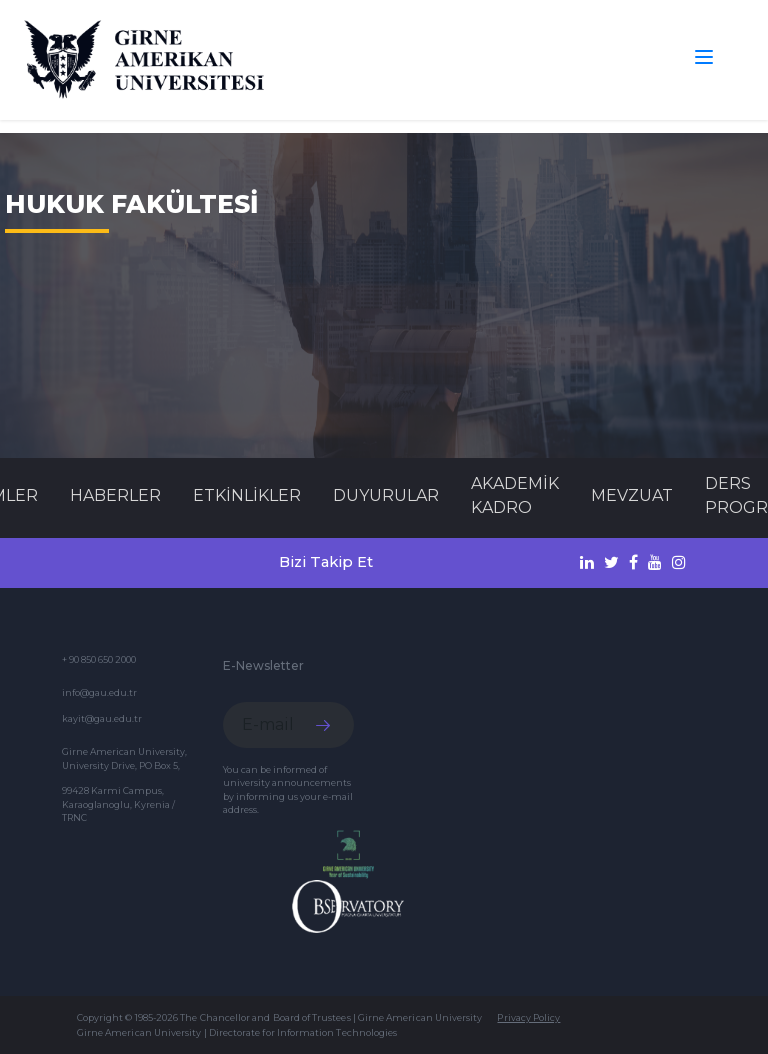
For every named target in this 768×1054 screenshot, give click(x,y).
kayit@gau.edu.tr (102, 718)
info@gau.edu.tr (99, 692)
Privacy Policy (528, 1017)
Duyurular (386, 495)
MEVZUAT (632, 495)
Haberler (115, 495)
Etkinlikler (247, 495)
